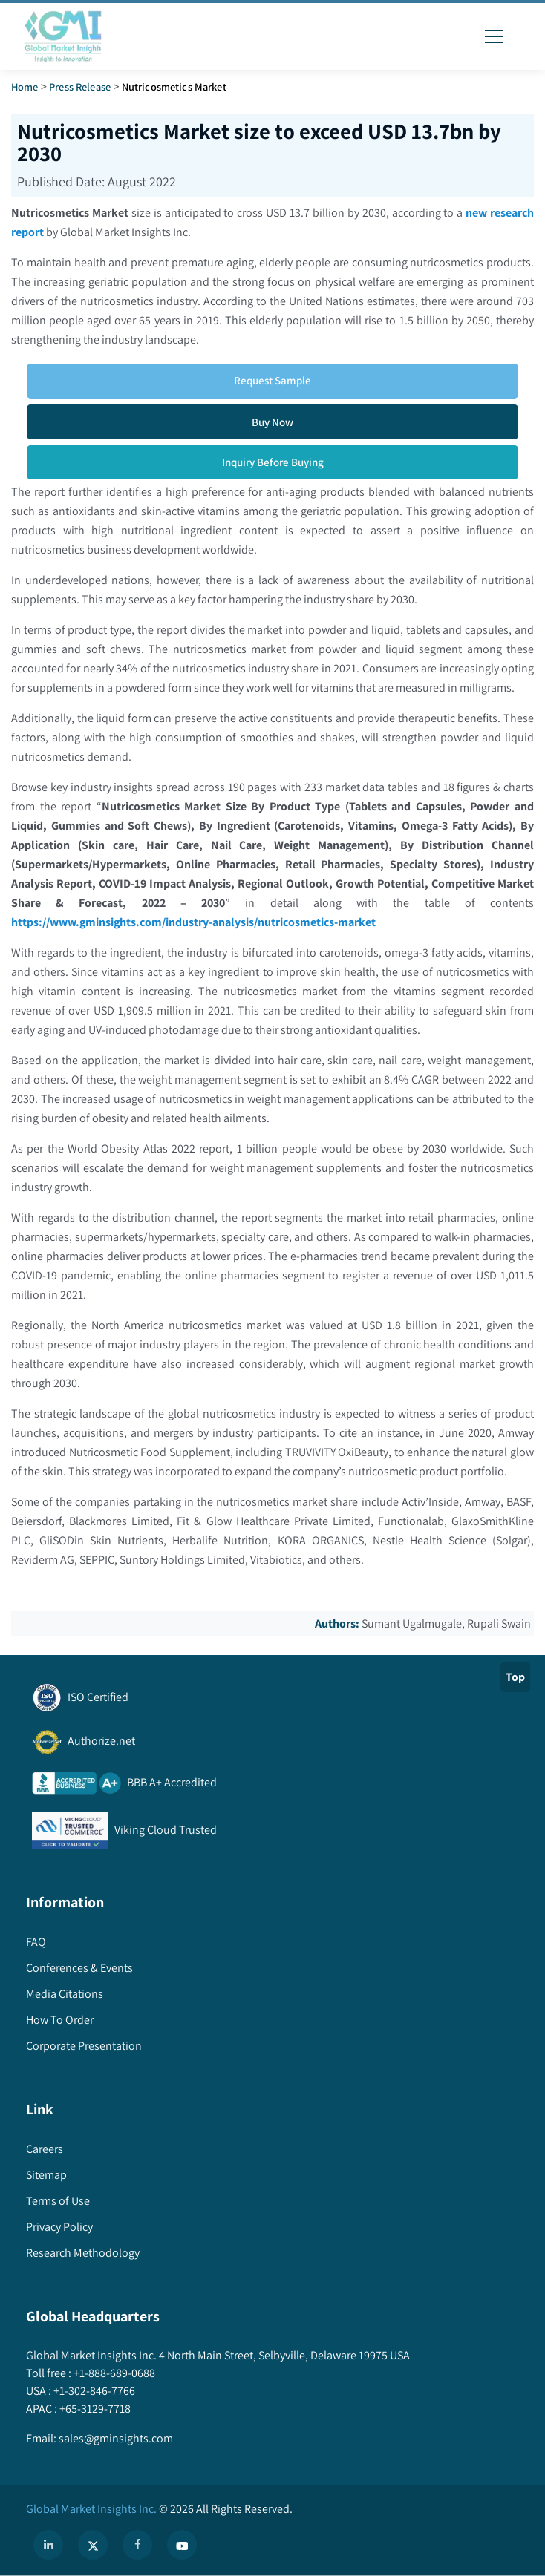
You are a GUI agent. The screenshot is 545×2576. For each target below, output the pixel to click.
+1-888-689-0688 (113, 2373)
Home (25, 86)
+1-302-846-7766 (93, 2391)
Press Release (80, 86)
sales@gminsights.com (114, 2438)
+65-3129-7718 (94, 2408)
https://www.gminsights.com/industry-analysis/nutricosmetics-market (193, 922)
